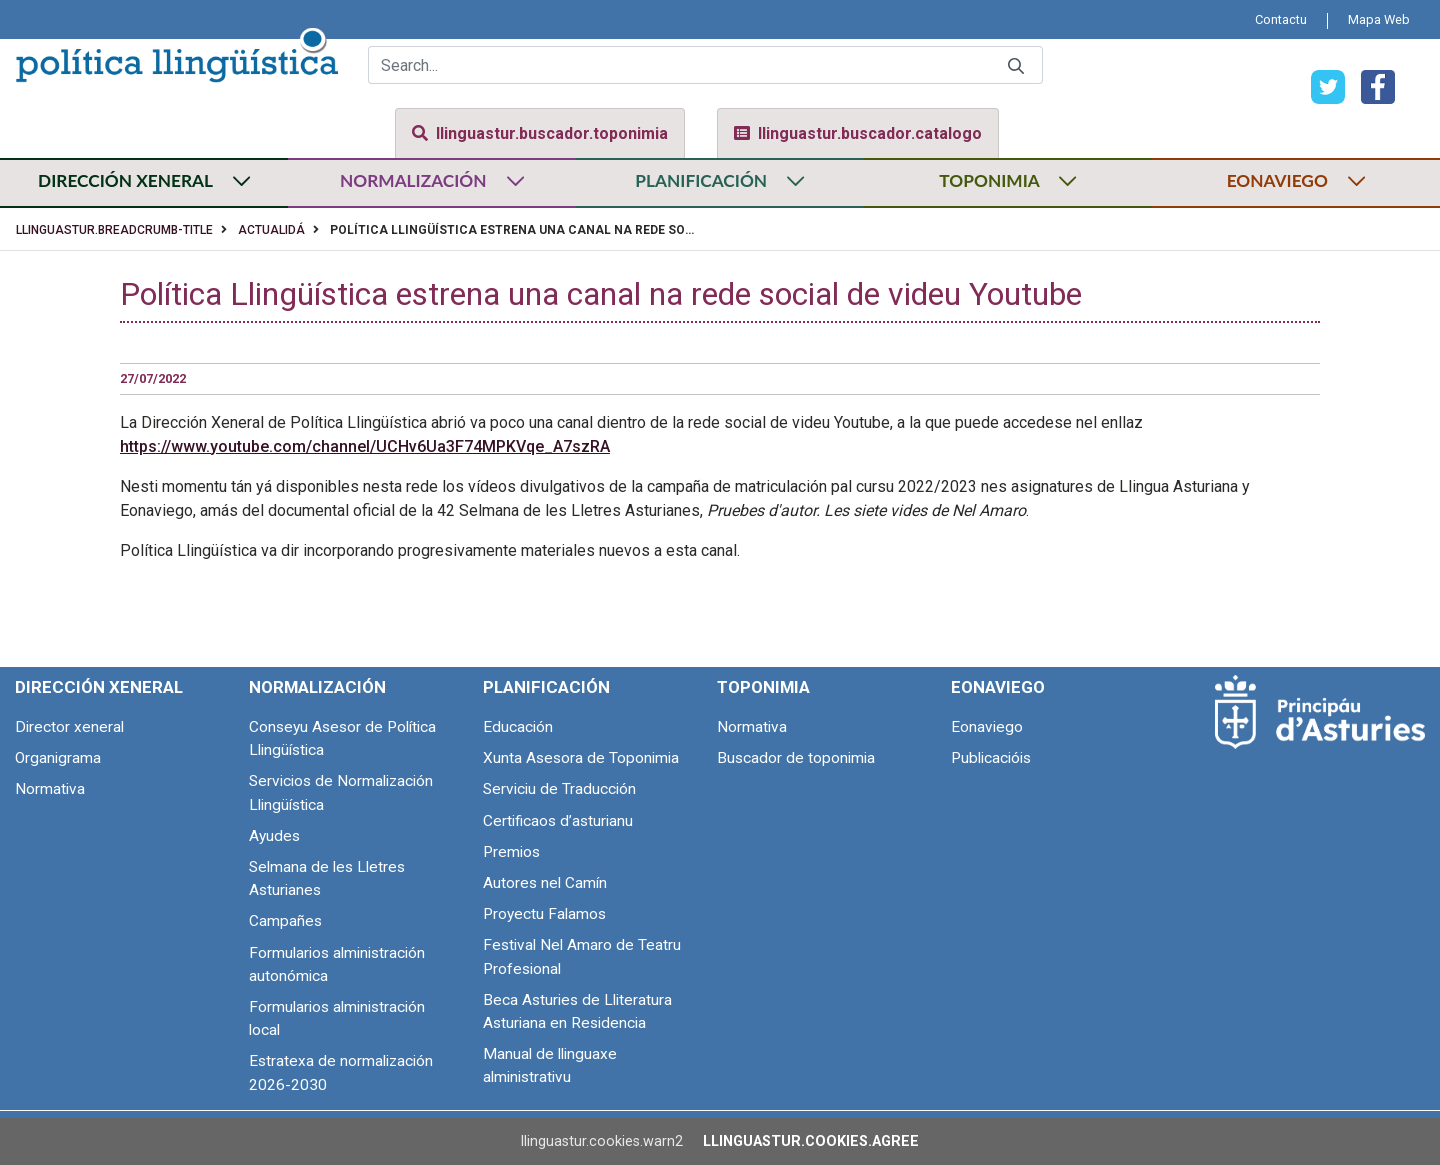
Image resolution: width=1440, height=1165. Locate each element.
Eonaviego (987, 727)
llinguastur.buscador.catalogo (858, 133)
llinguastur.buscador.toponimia (540, 133)
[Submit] (1016, 65)
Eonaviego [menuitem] (998, 687)
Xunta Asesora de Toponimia (581, 758)
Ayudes (274, 836)
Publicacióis (991, 758)
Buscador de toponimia (796, 758)
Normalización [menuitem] (317, 687)
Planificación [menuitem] (546, 687)
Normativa (50, 789)
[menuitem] (1281, 19)
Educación (518, 727)
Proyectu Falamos (544, 914)
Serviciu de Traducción (559, 789)
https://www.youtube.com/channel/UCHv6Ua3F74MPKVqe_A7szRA (365, 446)
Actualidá (271, 230)
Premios (511, 852)
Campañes (285, 921)
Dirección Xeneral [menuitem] (99, 687)
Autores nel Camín (545, 883)
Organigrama (58, 758)
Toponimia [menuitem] (763, 687)
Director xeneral (69, 727)
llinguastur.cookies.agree (811, 1141)
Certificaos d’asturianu (558, 821)
